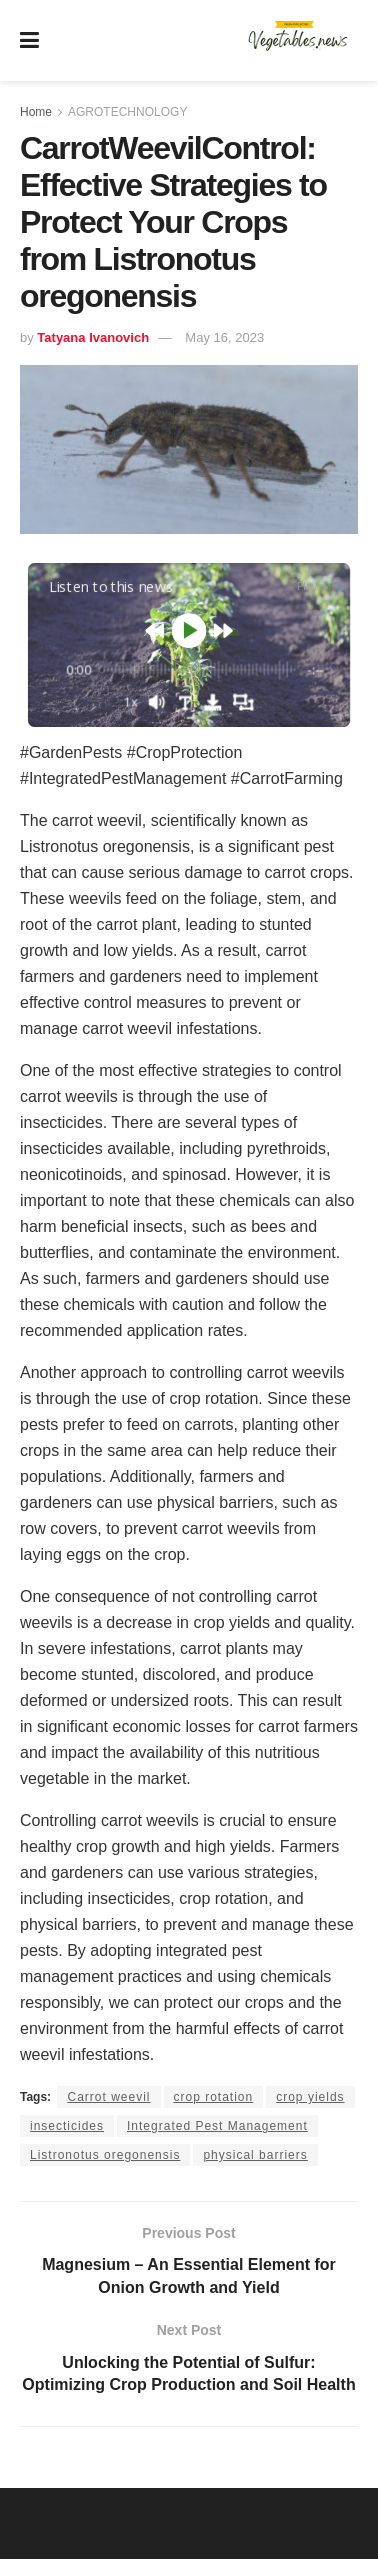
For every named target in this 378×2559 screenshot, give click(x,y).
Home (36, 112)
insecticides (67, 2126)
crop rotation (214, 2097)
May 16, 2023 (224, 337)
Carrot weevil (108, 2097)
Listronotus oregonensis (105, 2155)
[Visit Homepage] (298, 41)
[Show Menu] (29, 40)
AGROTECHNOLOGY (127, 112)
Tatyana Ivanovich (93, 337)
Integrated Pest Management (217, 2126)
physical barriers (255, 2155)
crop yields (310, 2097)
